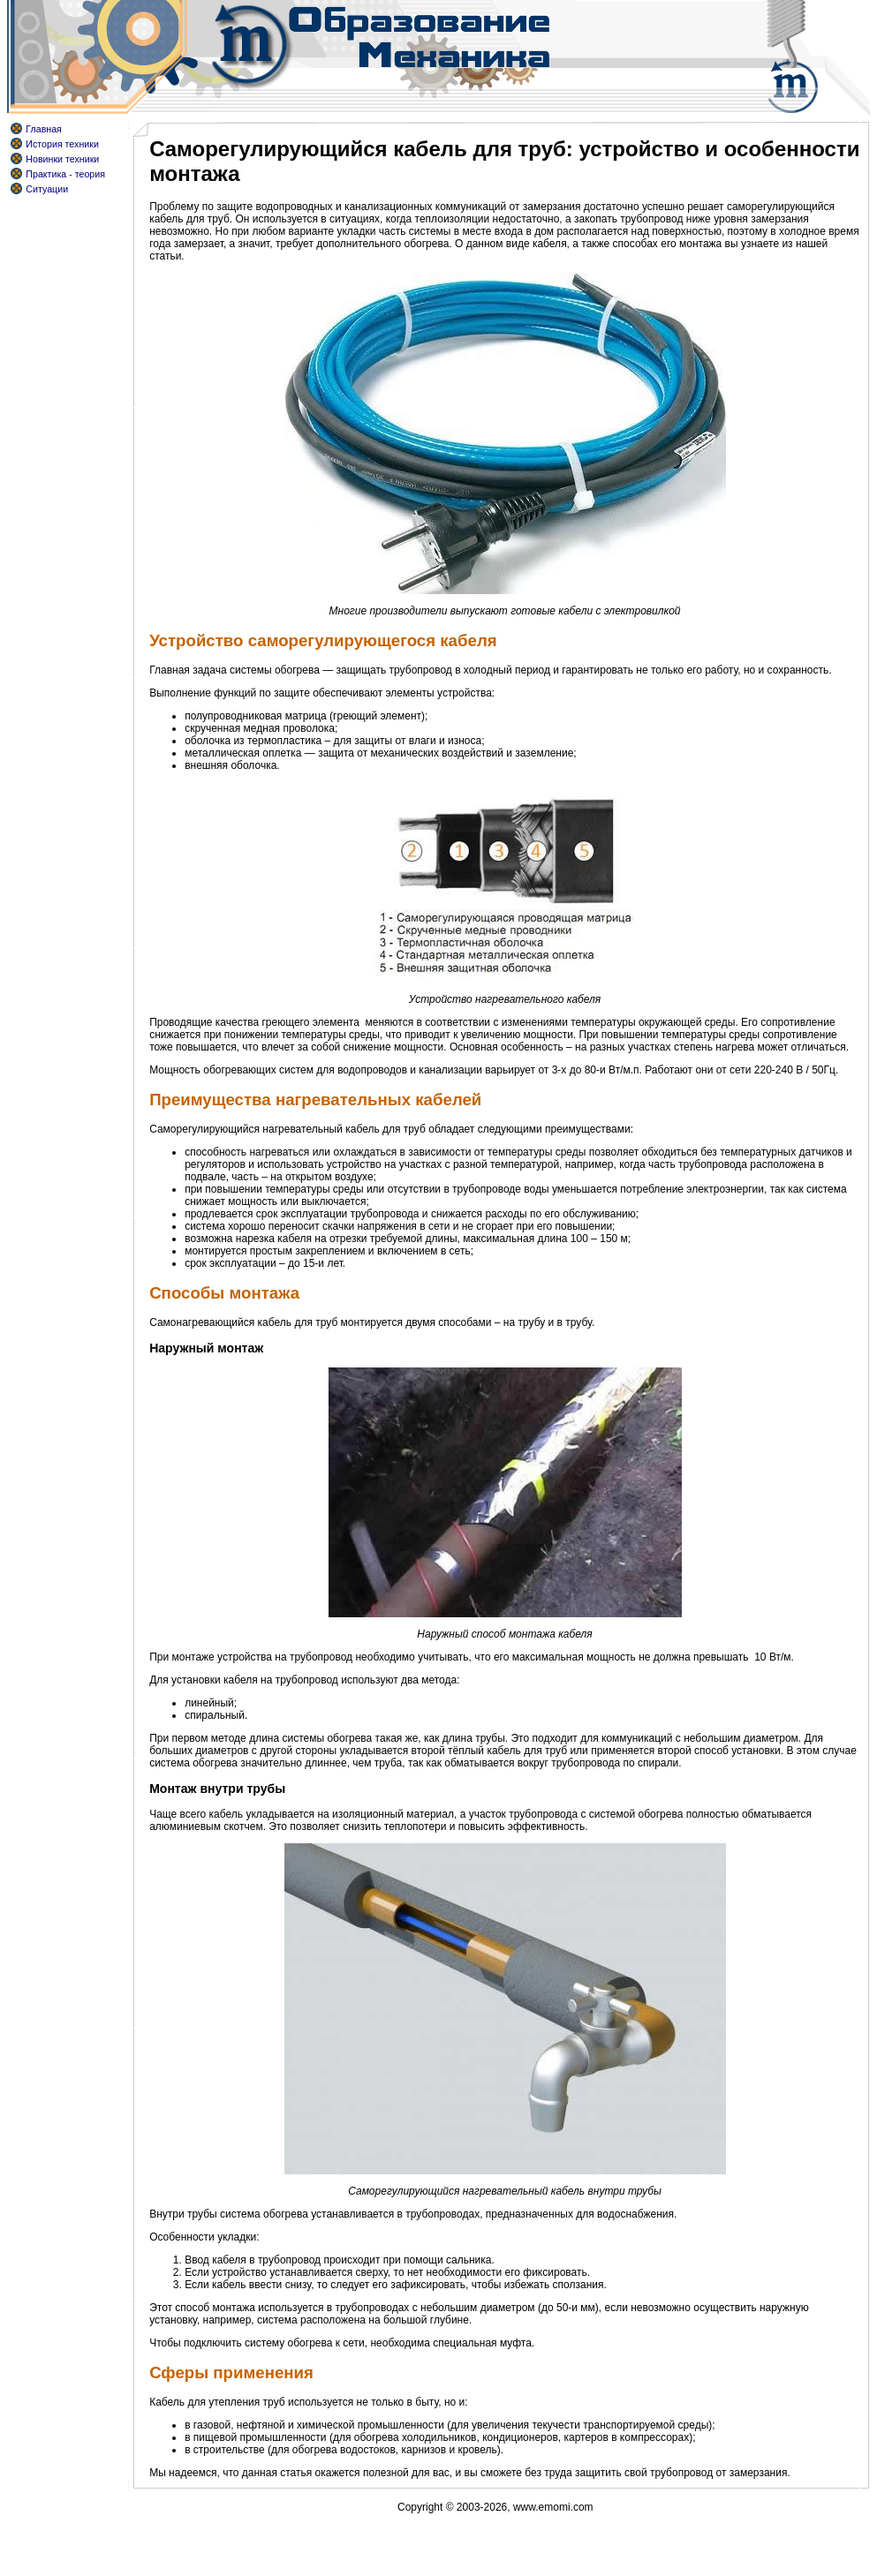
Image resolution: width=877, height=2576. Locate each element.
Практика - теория (65, 174)
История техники (62, 144)
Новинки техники (62, 159)
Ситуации (47, 189)
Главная (44, 129)
